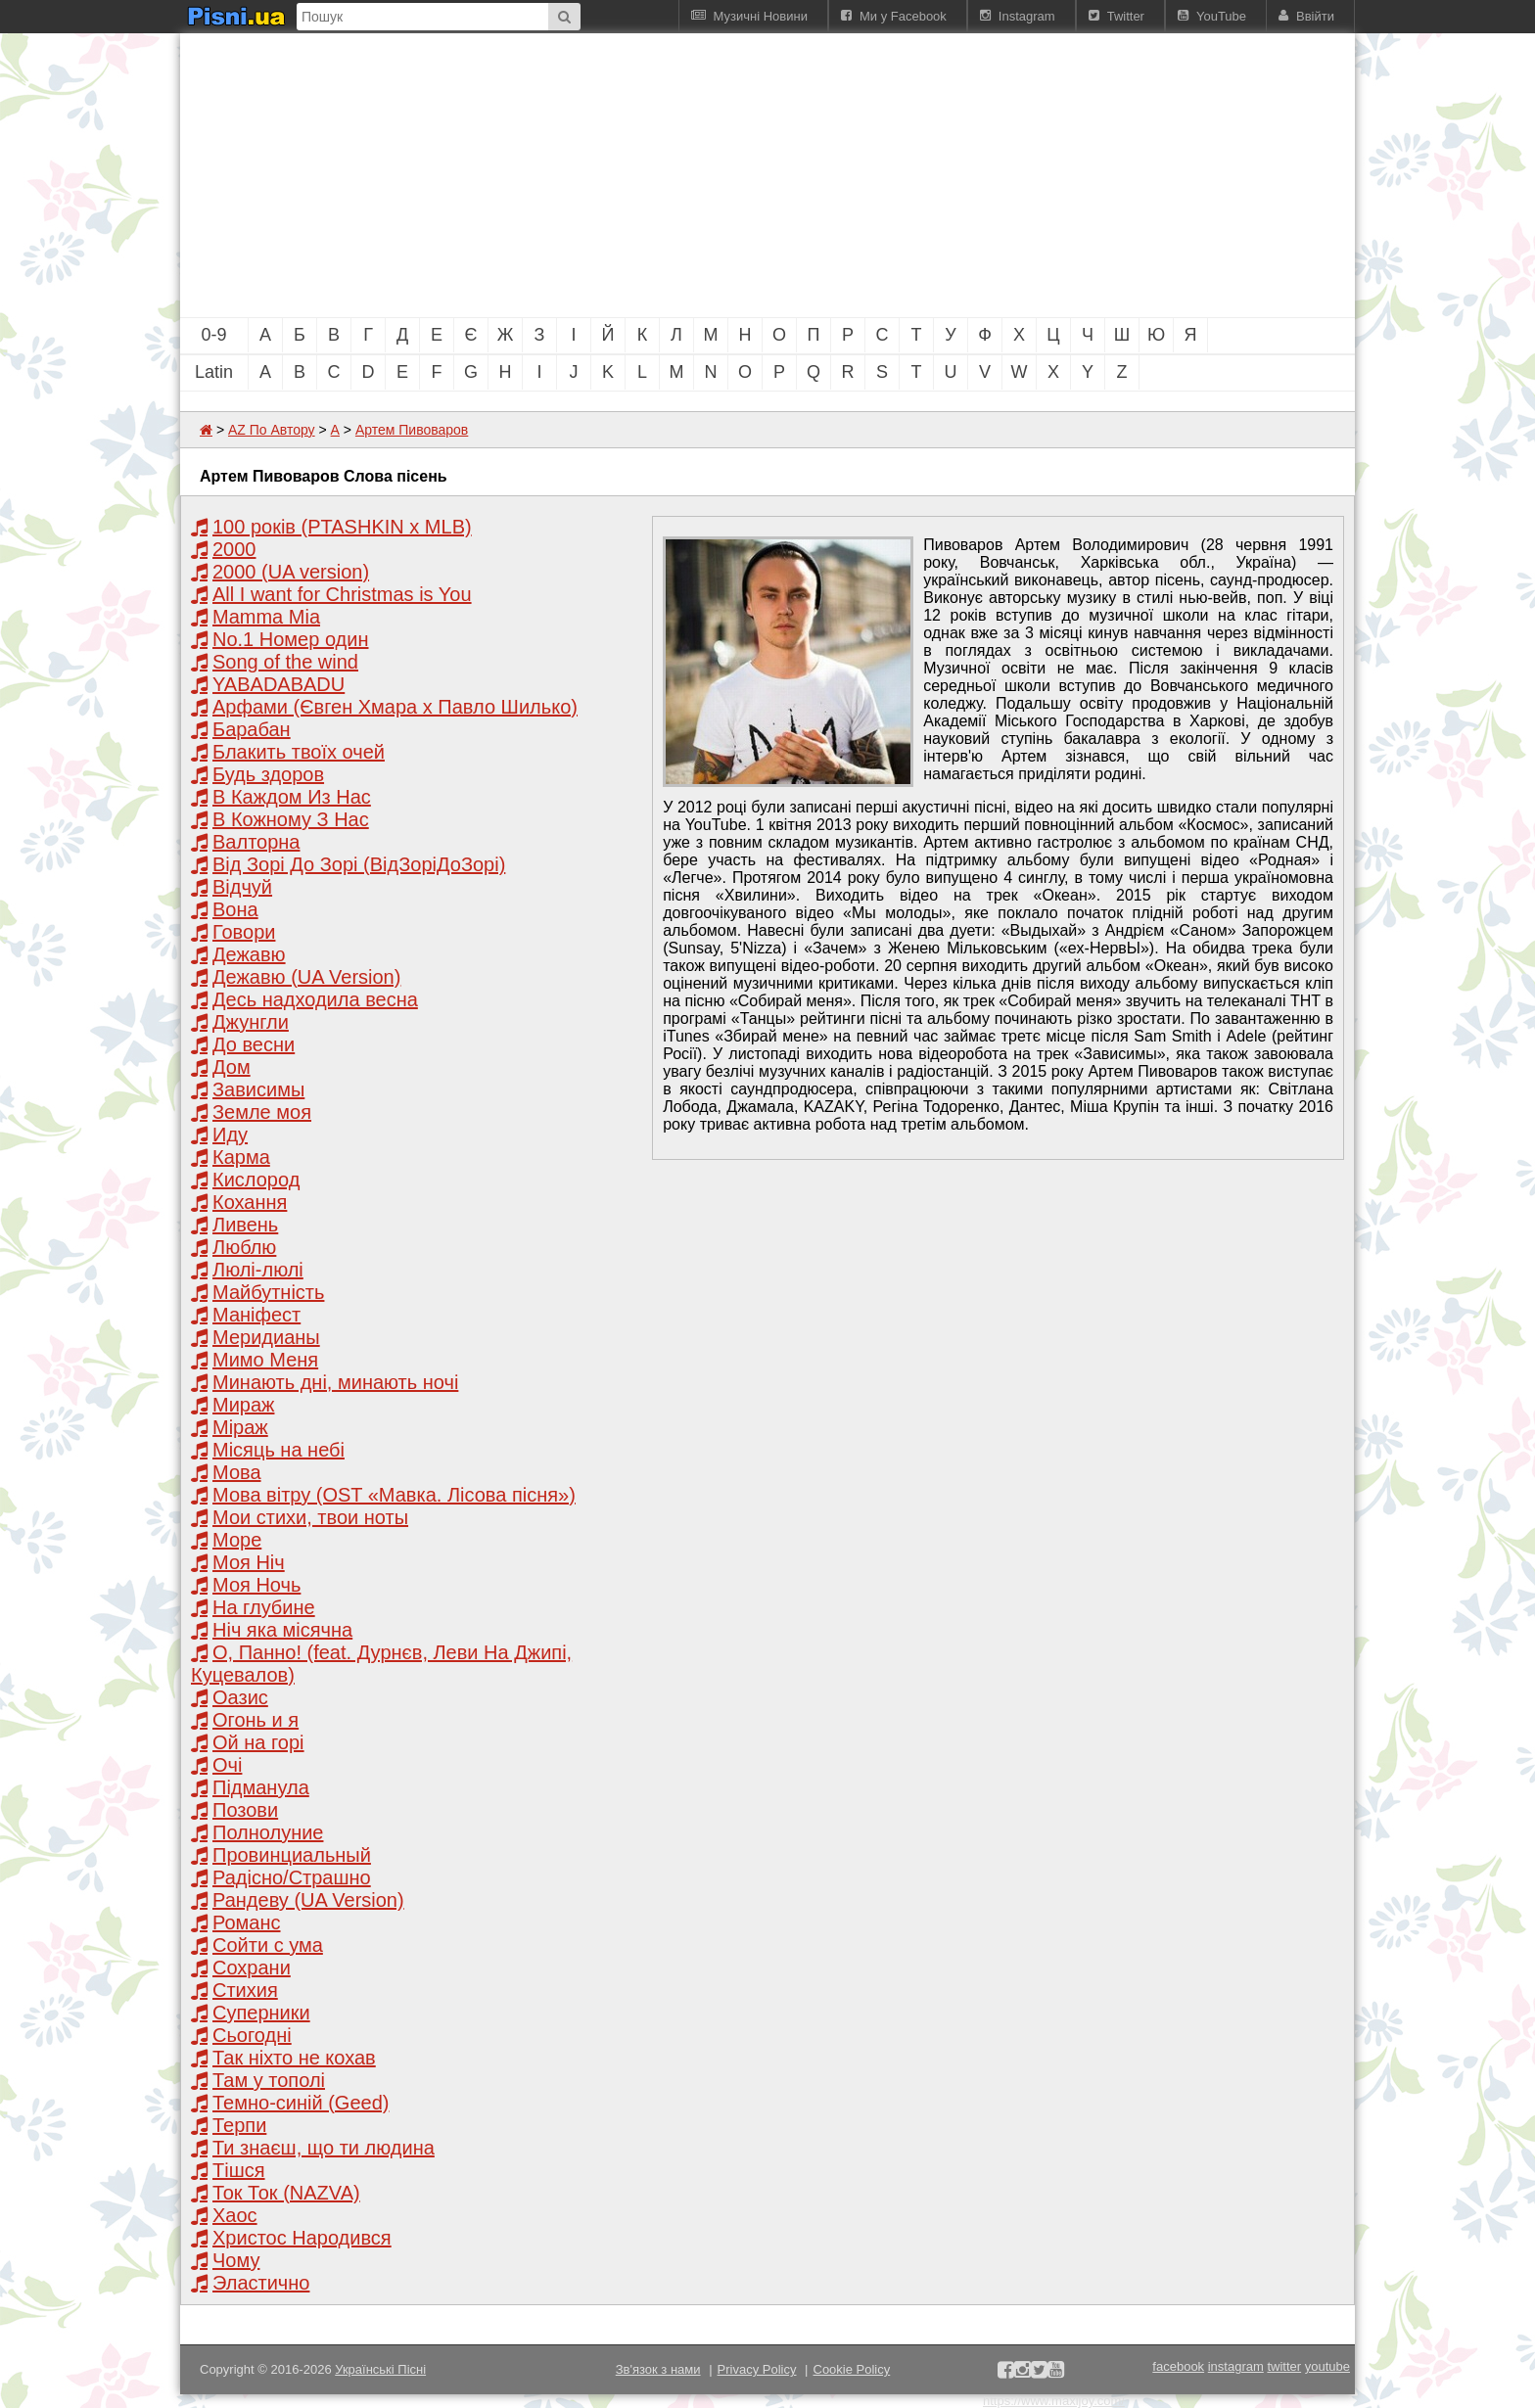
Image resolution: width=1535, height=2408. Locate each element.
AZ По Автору (271, 430)
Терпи (239, 2125)
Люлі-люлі (257, 1269)
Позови (245, 1810)
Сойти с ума (267, 1945)
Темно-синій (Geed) (300, 2102)
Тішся (238, 2170)
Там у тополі (268, 2080)
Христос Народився (302, 2237)
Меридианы (266, 1337)
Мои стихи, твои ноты (310, 1517)
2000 (234, 549)
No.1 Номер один (290, 639)
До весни (253, 1044)
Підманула (260, 1787)
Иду (230, 1134)
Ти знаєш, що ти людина (323, 2147)
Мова (236, 1472)
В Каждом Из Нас (291, 797)
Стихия (245, 1990)
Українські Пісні (380, 2369)
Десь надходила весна (315, 999)
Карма (241, 1157)
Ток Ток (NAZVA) (286, 2192)
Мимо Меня (265, 1359)
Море (236, 1540)
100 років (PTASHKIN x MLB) (342, 526)
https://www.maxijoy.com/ (1054, 2400)
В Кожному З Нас (290, 819)
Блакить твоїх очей (298, 752)
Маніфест (256, 1314)
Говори (243, 932)
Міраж (240, 1427)
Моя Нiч (248, 1562)
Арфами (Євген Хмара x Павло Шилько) (395, 707)
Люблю (244, 1247)
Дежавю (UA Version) (306, 977)
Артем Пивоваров (411, 430)
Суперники (261, 2012)
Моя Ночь (256, 1585)
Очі (227, 1765)
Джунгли (250, 1022)
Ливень (245, 1224)
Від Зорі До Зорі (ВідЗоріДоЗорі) (358, 864)
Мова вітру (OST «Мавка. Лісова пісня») (394, 1494)
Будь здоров (268, 774)
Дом (231, 1067)
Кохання (249, 1202)
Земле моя (261, 1112)
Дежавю (249, 954)
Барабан (251, 729)
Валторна (256, 842)
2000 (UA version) (290, 571)
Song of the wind (285, 661)
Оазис (240, 1697)
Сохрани (251, 1967)
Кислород (256, 1179)
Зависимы (258, 1089)
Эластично (260, 2282)
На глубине (263, 1607)
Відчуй (242, 887)
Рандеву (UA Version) (308, 1900)
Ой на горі (258, 1742)
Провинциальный (291, 1855)
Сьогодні (252, 2035)
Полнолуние (267, 1832)
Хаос (234, 2215)
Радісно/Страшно (291, 1877)
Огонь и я (255, 1720)
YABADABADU (278, 684)
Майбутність (268, 1292)
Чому (235, 2260)
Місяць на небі (278, 1449)
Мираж (243, 1404)
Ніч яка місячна (282, 1630)
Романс (246, 1922)
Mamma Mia (266, 616)
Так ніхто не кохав (294, 2057)
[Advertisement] (660, 175)
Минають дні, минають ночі (335, 1382)
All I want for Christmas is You (342, 594)
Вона (235, 909)
